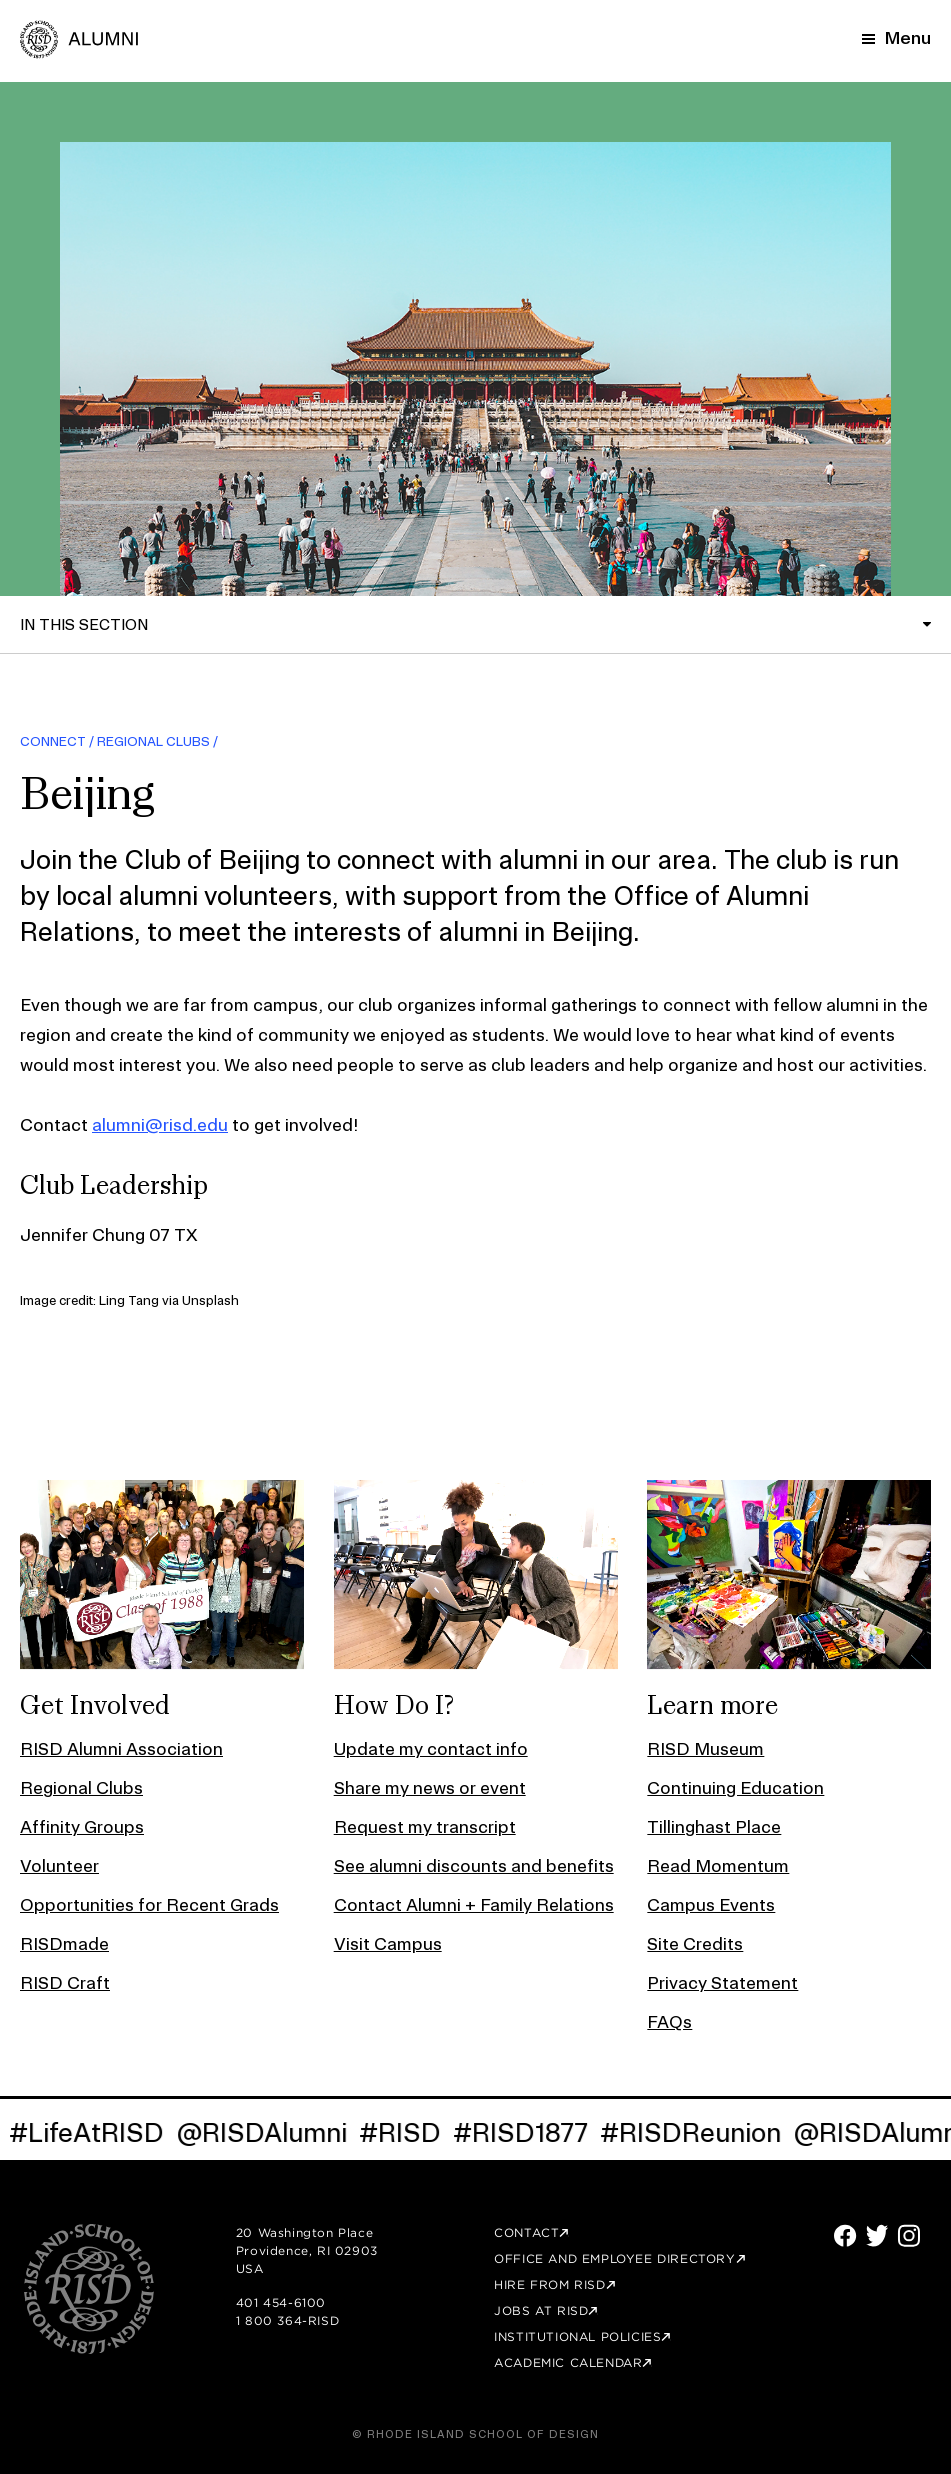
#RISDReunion (696, 2132)
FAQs (669, 2021)
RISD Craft (65, 1982)
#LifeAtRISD (92, 2132)
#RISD (406, 2132)
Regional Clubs (153, 741)
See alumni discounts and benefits (474, 1865)
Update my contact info (431, 1748)
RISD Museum (705, 1748)
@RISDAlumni (267, 2132)
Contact (526, 2232)
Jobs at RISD (541, 2310)
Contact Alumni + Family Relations (474, 1904)
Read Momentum (718, 1865)
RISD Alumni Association (121, 1748)
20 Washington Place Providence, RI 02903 (307, 2241)
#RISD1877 (526, 2132)
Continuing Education (735, 1787)
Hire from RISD (549, 2284)
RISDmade (64, 1943)
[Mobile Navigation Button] (896, 37)
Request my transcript (425, 1826)
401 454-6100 (281, 2302)
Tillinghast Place (714, 1826)
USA (250, 2268)
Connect (53, 741)
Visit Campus (388, 1943)
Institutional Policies (577, 2336)
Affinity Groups (82, 1826)
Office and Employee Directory (614, 2258)
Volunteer (59, 1865)
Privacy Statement (722, 1982)
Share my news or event (430, 1787)
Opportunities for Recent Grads (149, 1904)
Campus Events (711, 1904)
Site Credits (695, 1943)
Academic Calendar (568, 2362)
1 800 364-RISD (287, 2320)
